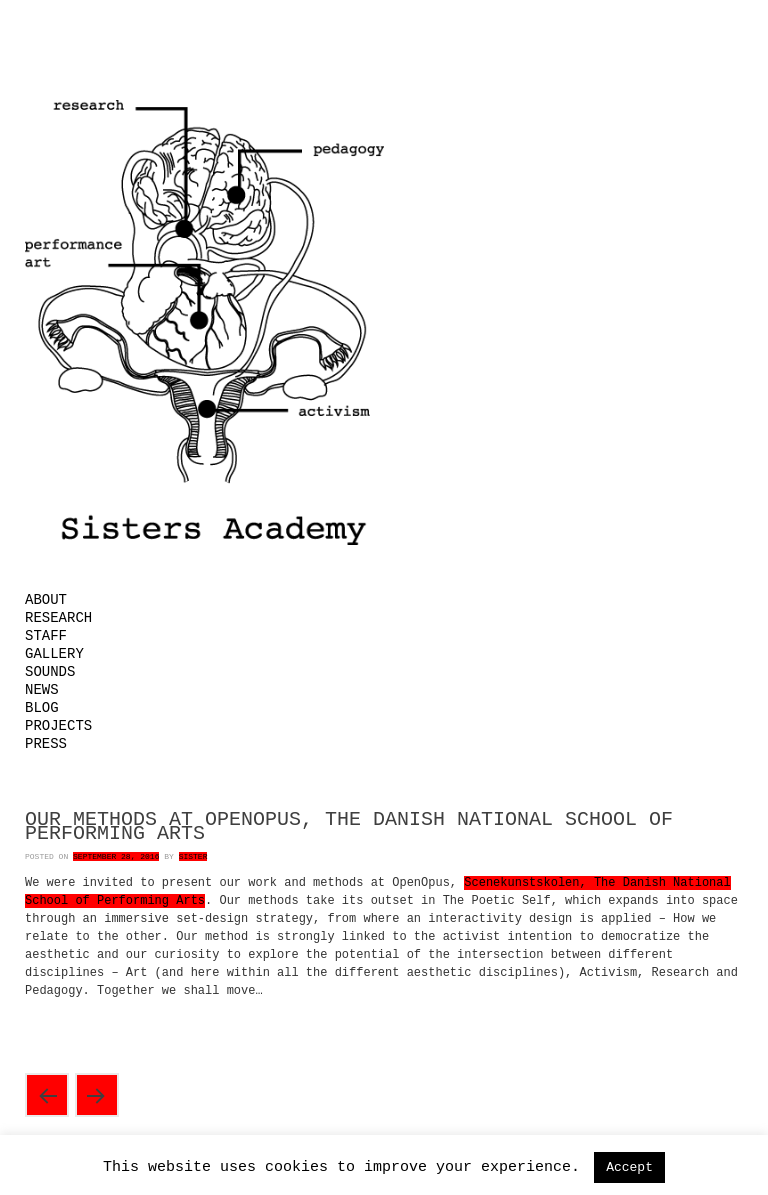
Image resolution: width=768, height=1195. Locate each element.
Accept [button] (629, 1167)
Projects (58, 726)
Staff (46, 636)
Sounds (50, 672)
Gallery (54, 654)
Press (46, 744)
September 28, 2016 (116, 856)
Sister (193, 856)
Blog (42, 708)
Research (58, 618)
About (46, 600)
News (42, 690)
